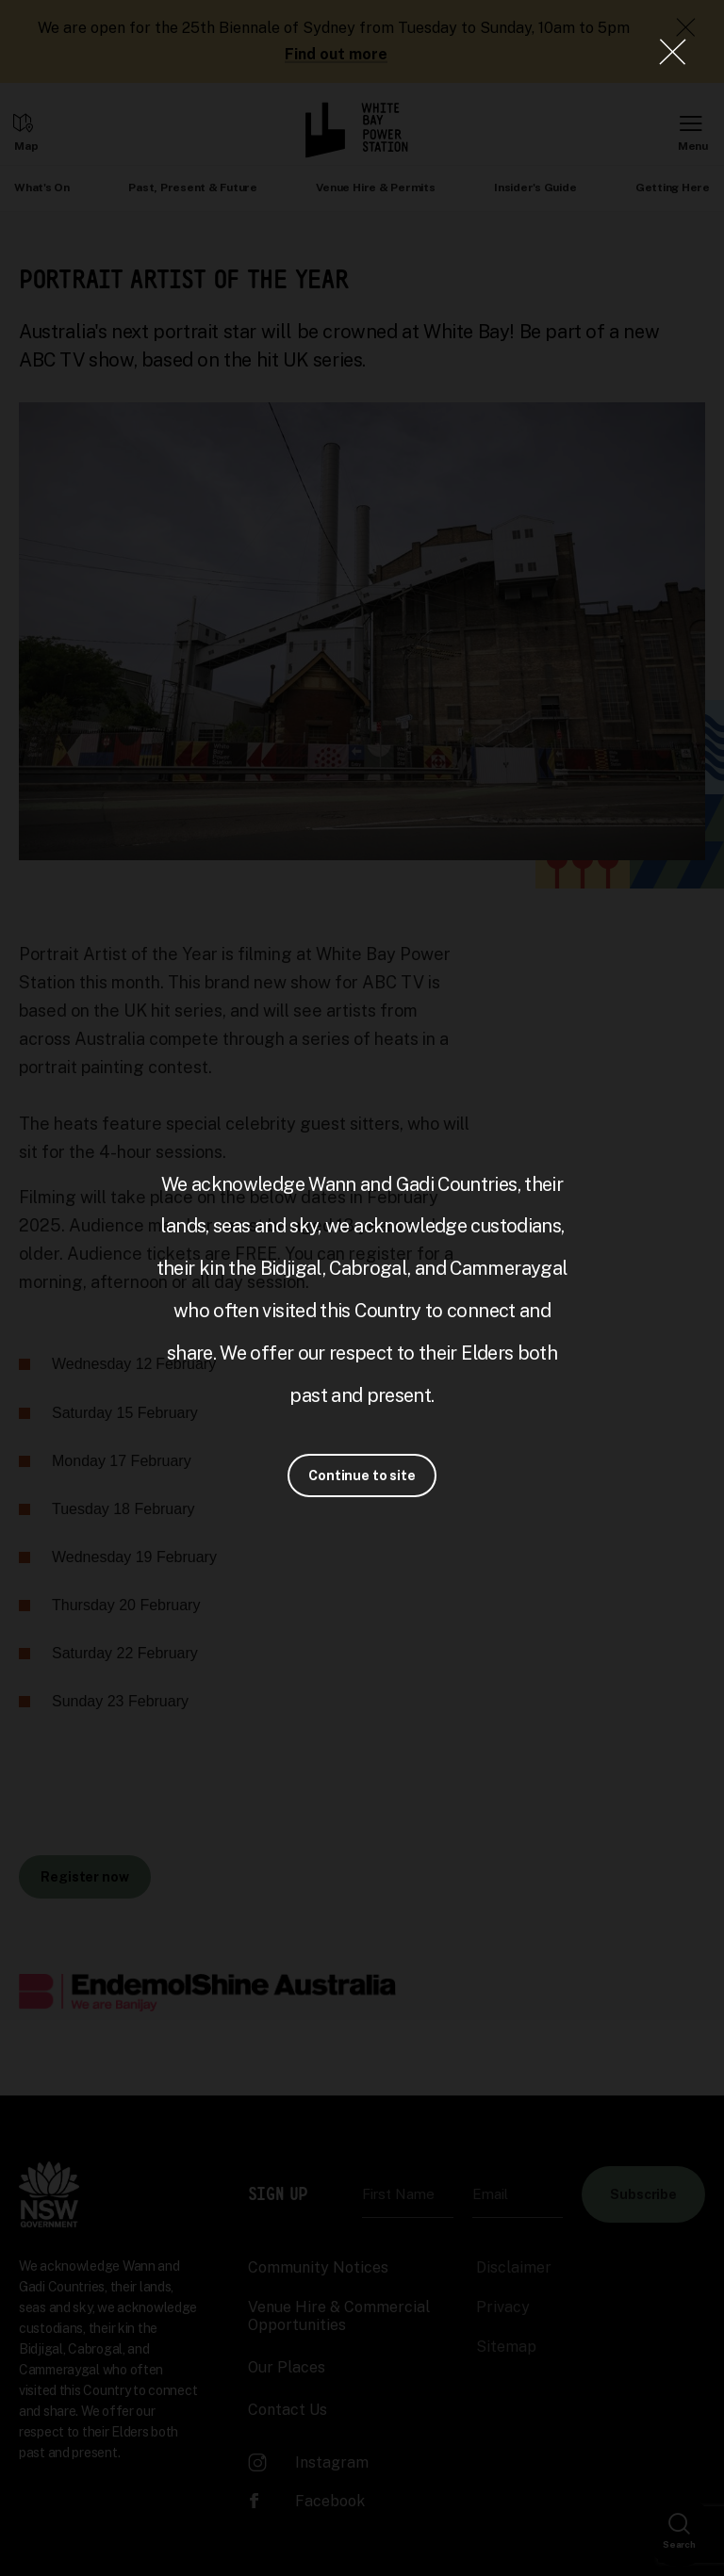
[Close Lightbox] (672, 52)
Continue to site (362, 1475)
